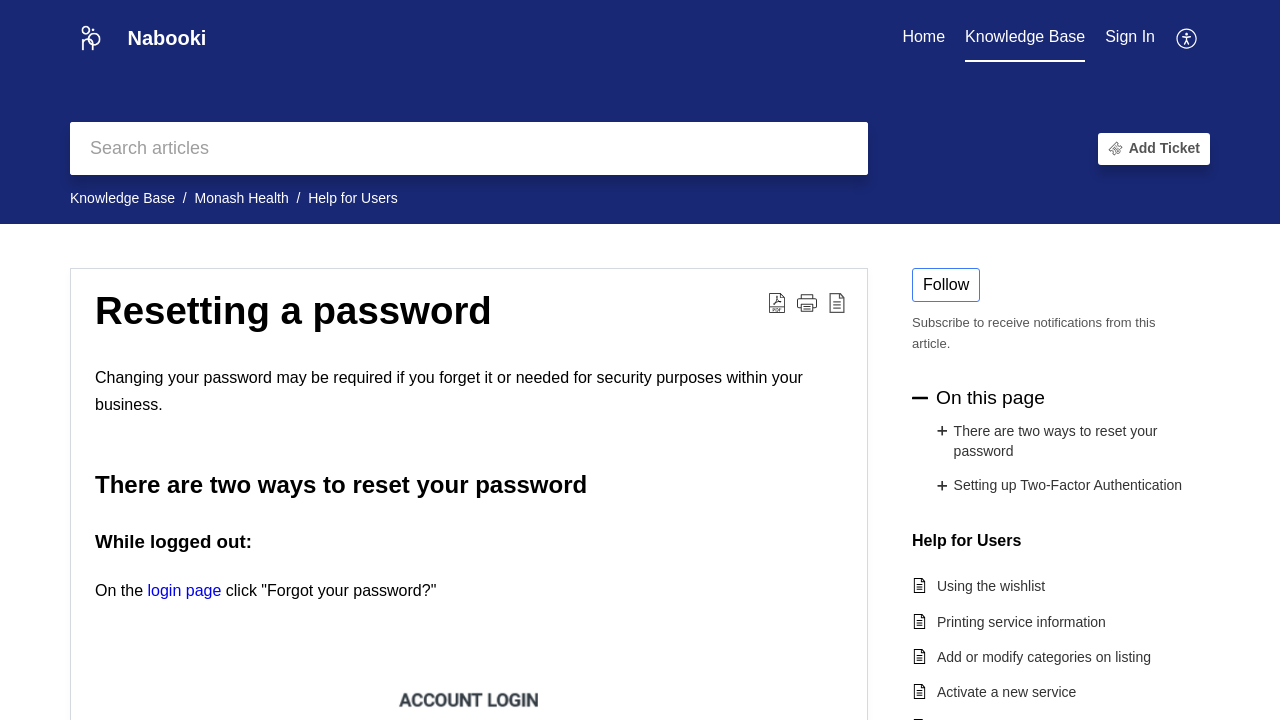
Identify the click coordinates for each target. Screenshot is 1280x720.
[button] (1187, 38)
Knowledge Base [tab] (1025, 36)
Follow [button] (946, 284)
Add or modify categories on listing (1044, 657)
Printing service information (1021, 622)
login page (184, 590)
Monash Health (242, 198)
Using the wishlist (991, 586)
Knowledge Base (122, 198)
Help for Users (352, 198)
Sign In (1130, 36)
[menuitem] (1130, 38)
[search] (469, 148)
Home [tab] (923, 36)
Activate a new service (1006, 692)
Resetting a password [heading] (293, 310)
